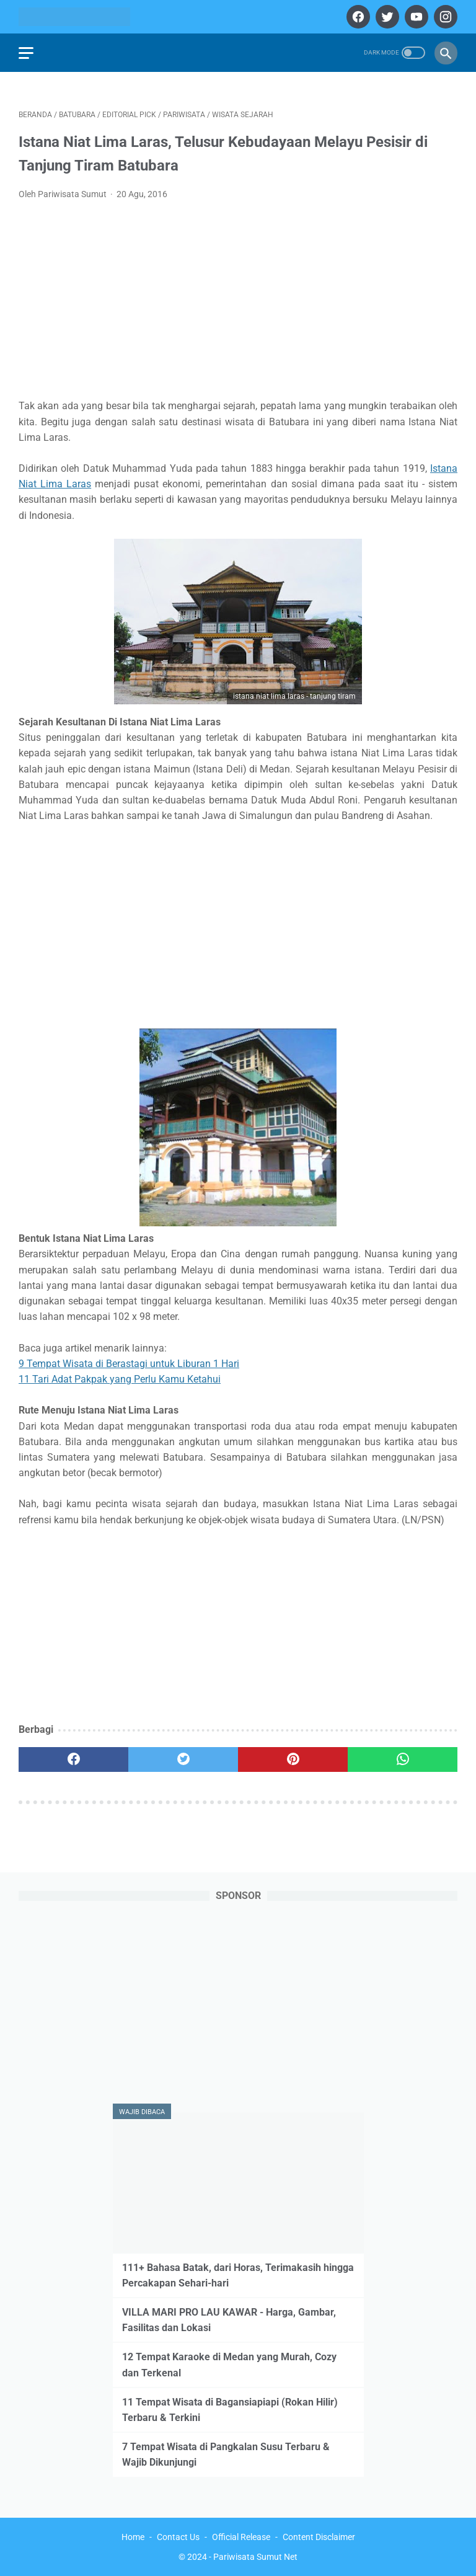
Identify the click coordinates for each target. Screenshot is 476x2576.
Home (132, 2537)
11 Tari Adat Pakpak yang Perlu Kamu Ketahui (120, 1379)
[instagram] (444, 16)
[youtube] (415, 16)
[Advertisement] (238, 304)
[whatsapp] (402, 1759)
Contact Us (178, 2537)
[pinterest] (293, 1759)
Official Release (241, 2537)
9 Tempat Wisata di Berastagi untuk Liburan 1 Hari (129, 1364)
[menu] (26, 53)
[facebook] (356, 16)
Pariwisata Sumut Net (255, 2557)
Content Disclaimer (319, 2537)
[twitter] (385, 16)
